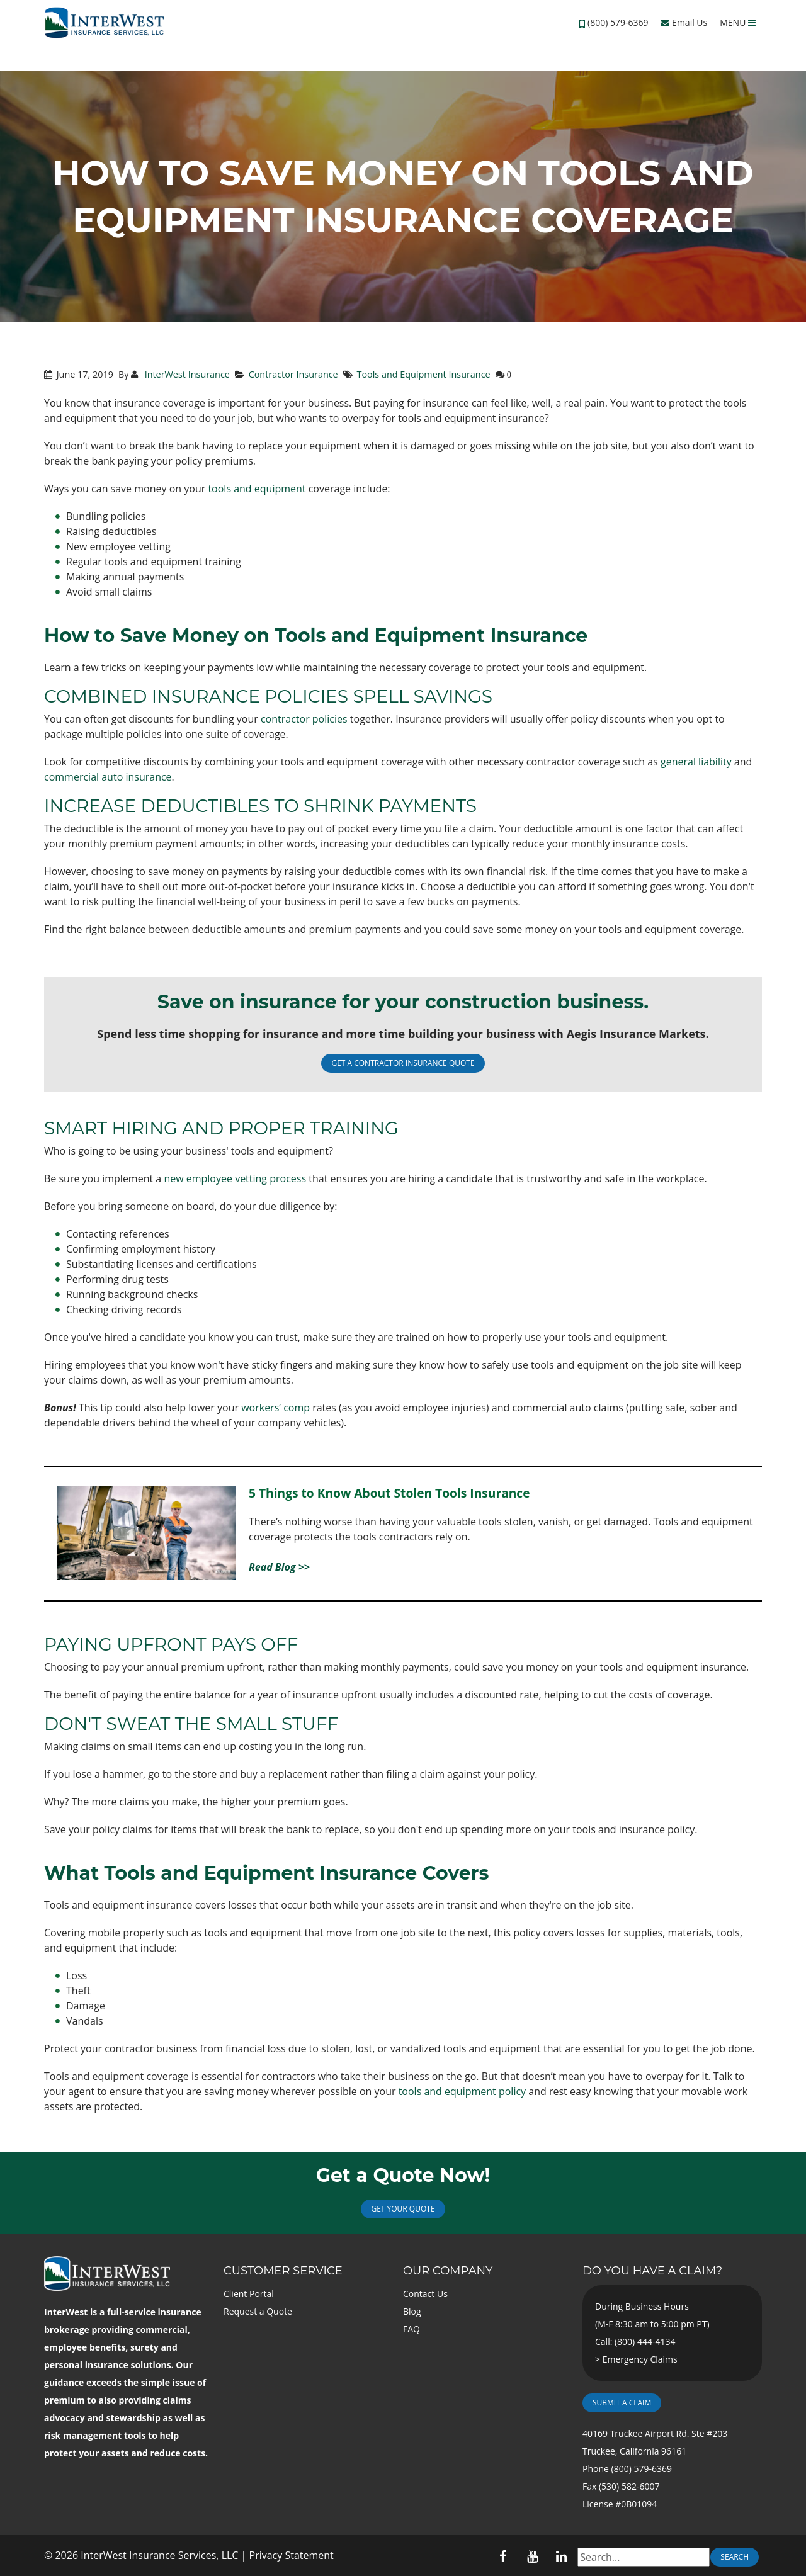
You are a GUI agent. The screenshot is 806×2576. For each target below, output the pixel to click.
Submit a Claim (622, 2402)
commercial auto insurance (108, 777)
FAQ (411, 2329)
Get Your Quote (402, 2208)
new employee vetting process (235, 1178)
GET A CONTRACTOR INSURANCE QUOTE (402, 1063)
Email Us (684, 22)
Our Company (447, 2271)
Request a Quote (258, 2311)
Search (734, 2556)
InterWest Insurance (186, 374)
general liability (696, 762)
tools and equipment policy (462, 2091)
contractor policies (304, 719)
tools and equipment (256, 488)
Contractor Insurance (293, 374)
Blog (412, 2311)
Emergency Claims (640, 2359)
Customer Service (283, 2271)
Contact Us (425, 2294)
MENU (738, 22)
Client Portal (249, 2294)
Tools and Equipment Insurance (423, 374)
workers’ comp (275, 1408)
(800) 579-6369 (617, 22)
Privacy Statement (291, 2555)
